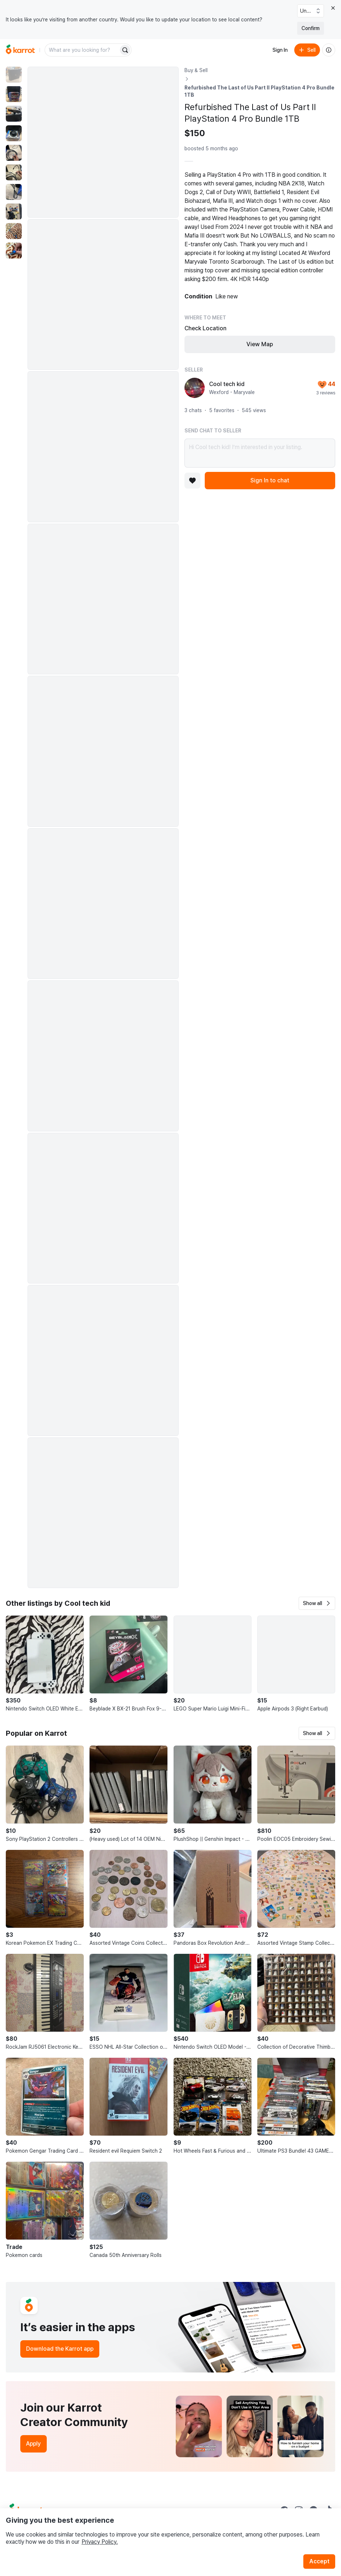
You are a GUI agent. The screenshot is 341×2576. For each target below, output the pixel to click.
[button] (317, 1603)
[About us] (328, 49)
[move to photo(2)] (14, 94)
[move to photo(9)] (14, 231)
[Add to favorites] (192, 481)
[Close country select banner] (333, 8)
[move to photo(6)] (14, 172)
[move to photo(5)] (14, 153)
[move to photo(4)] (14, 133)
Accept (319, 2561)
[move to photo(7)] (14, 192)
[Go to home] (20, 50)
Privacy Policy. (100, 2541)
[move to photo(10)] (14, 251)
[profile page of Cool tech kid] (194, 388)
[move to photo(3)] (14, 114)
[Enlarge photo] (103, 142)
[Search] (125, 50)
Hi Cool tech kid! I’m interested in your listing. (260, 453)
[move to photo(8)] (14, 211)
